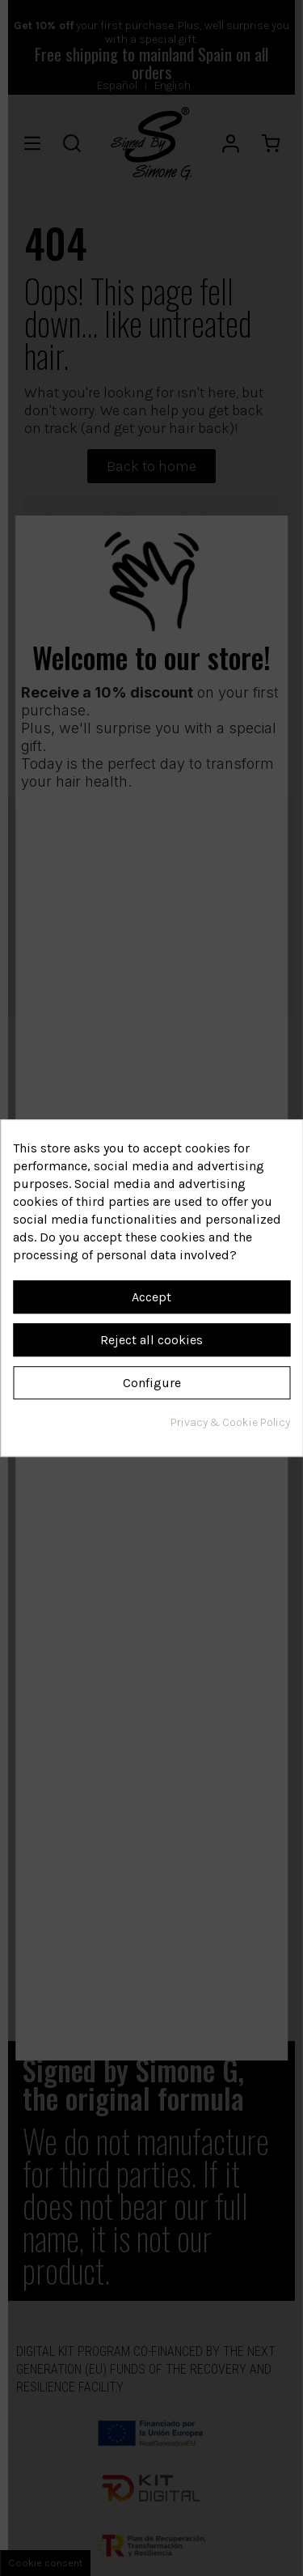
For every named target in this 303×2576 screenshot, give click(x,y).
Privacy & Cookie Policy (230, 1422)
